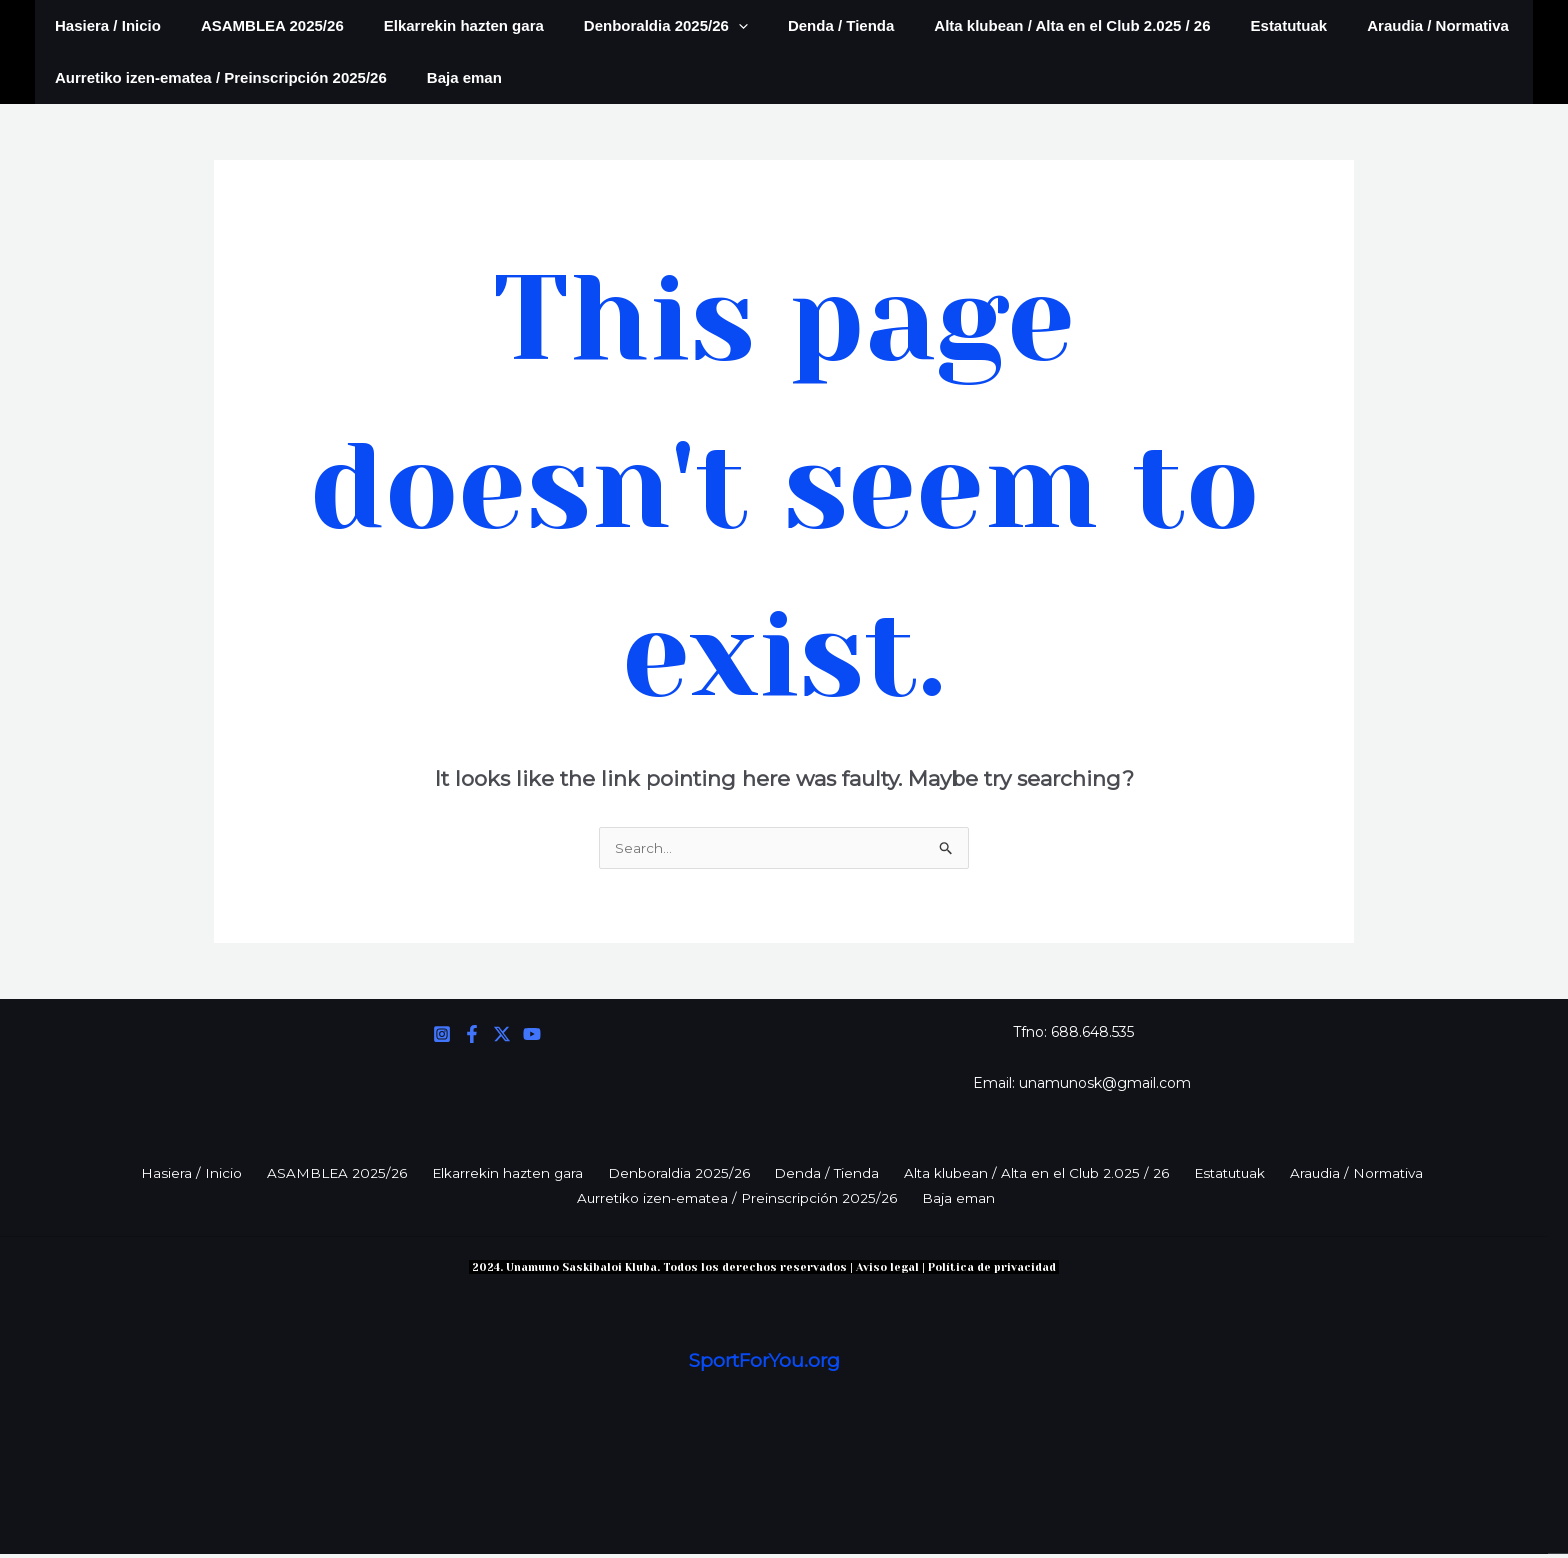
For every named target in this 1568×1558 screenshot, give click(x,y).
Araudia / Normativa (1363, 25)
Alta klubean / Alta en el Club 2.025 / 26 (1017, 25)
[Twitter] (502, 1036)
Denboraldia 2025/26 (631, 26)
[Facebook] (472, 1036)
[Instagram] (442, 1036)
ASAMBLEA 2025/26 (257, 25)
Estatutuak (1224, 25)
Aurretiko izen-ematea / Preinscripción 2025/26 (216, 77)
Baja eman (449, 77)
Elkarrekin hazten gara (439, 25)
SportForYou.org (764, 1364)
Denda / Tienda (796, 25)
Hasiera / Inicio (103, 25)
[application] (703, 26)
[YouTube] (532, 1036)
